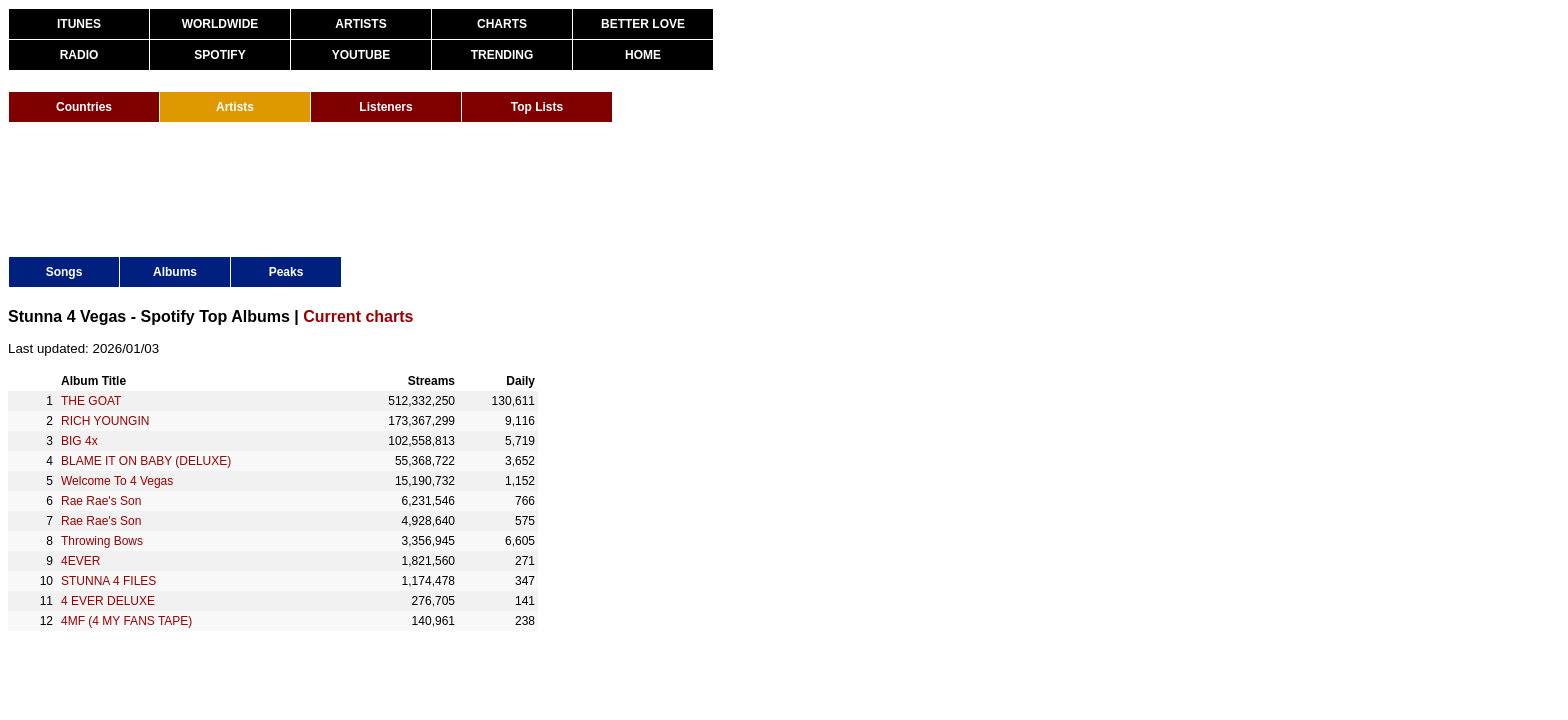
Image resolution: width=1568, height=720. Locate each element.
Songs (64, 272)
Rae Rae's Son (101, 501)
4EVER (80, 561)
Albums (175, 272)
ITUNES (79, 24)
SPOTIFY (219, 55)
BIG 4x (79, 441)
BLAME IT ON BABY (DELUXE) (146, 461)
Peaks (286, 272)
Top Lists (537, 107)
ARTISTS (360, 24)
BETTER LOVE (643, 24)
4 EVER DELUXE (108, 601)
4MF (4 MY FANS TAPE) (126, 621)
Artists (235, 107)
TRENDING (502, 55)
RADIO (79, 55)
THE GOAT (91, 401)
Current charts (358, 316)
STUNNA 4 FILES (108, 581)
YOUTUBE (361, 55)
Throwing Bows (102, 541)
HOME (643, 55)
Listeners (385, 107)
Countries (84, 107)
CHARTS (502, 24)
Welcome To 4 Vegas (117, 481)
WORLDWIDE (220, 24)
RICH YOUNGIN (105, 421)
